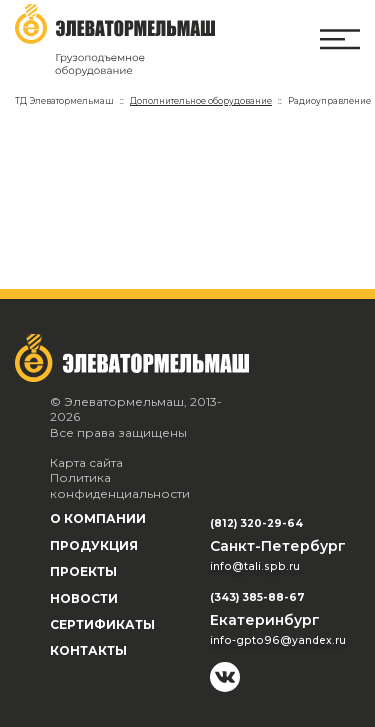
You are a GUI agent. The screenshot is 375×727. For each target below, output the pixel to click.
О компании (98, 518)
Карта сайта (86, 462)
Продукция (94, 545)
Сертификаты (102, 624)
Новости (84, 598)
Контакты (88, 650)
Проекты (83, 571)
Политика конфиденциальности (120, 485)
